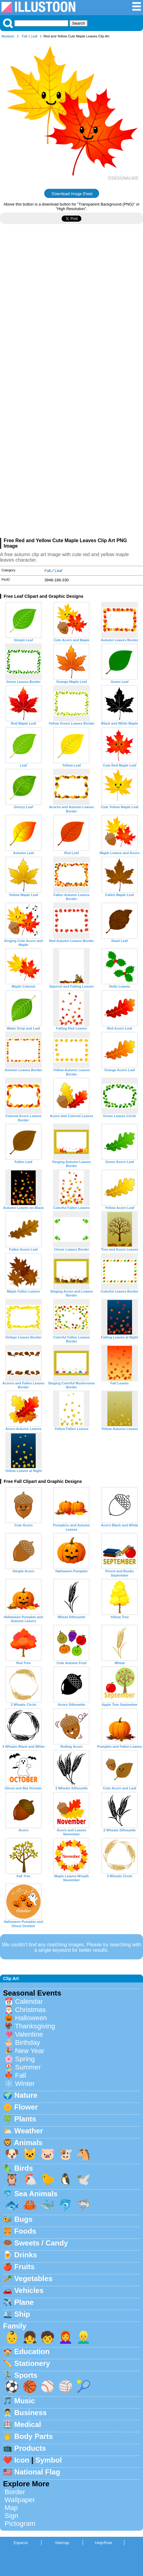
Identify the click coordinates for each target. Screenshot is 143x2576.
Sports (26, 2375)
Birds (23, 2168)
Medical (27, 2424)
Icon (21, 2460)
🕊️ (83, 2179)
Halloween (31, 2018)
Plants (25, 2119)
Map (11, 2508)
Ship (22, 2314)
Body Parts (33, 2436)
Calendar (29, 2001)
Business (30, 2412)
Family (14, 2326)
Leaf (34, 36)
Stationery (32, 2363)
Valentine (29, 2034)
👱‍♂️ (83, 2337)
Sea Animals (36, 2194)
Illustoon (8, 36)
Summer (28, 2067)
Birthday (27, 2042)
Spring (25, 2059)
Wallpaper (20, 2500)
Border (15, 2492)
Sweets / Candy (41, 2243)
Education (32, 2351)
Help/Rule (103, 2542)
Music (24, 2401)
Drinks (25, 2255)
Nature (26, 2095)
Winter (25, 2083)
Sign (11, 2515)
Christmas (30, 2009)
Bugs (23, 2219)
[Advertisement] (71, 310)
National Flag (37, 2472)
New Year (29, 2051)
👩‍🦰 (65, 2337)
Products (30, 2448)
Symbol (48, 2460)
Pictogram (20, 2523)
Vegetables (33, 2278)
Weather (28, 2131)
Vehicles (29, 2290)
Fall (24, 36)
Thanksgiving (35, 2026)
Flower (26, 2107)
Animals (28, 2142)
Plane (24, 2302)
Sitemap (62, 2542)
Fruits (24, 2267)
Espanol (20, 2542)
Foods (25, 2231)
